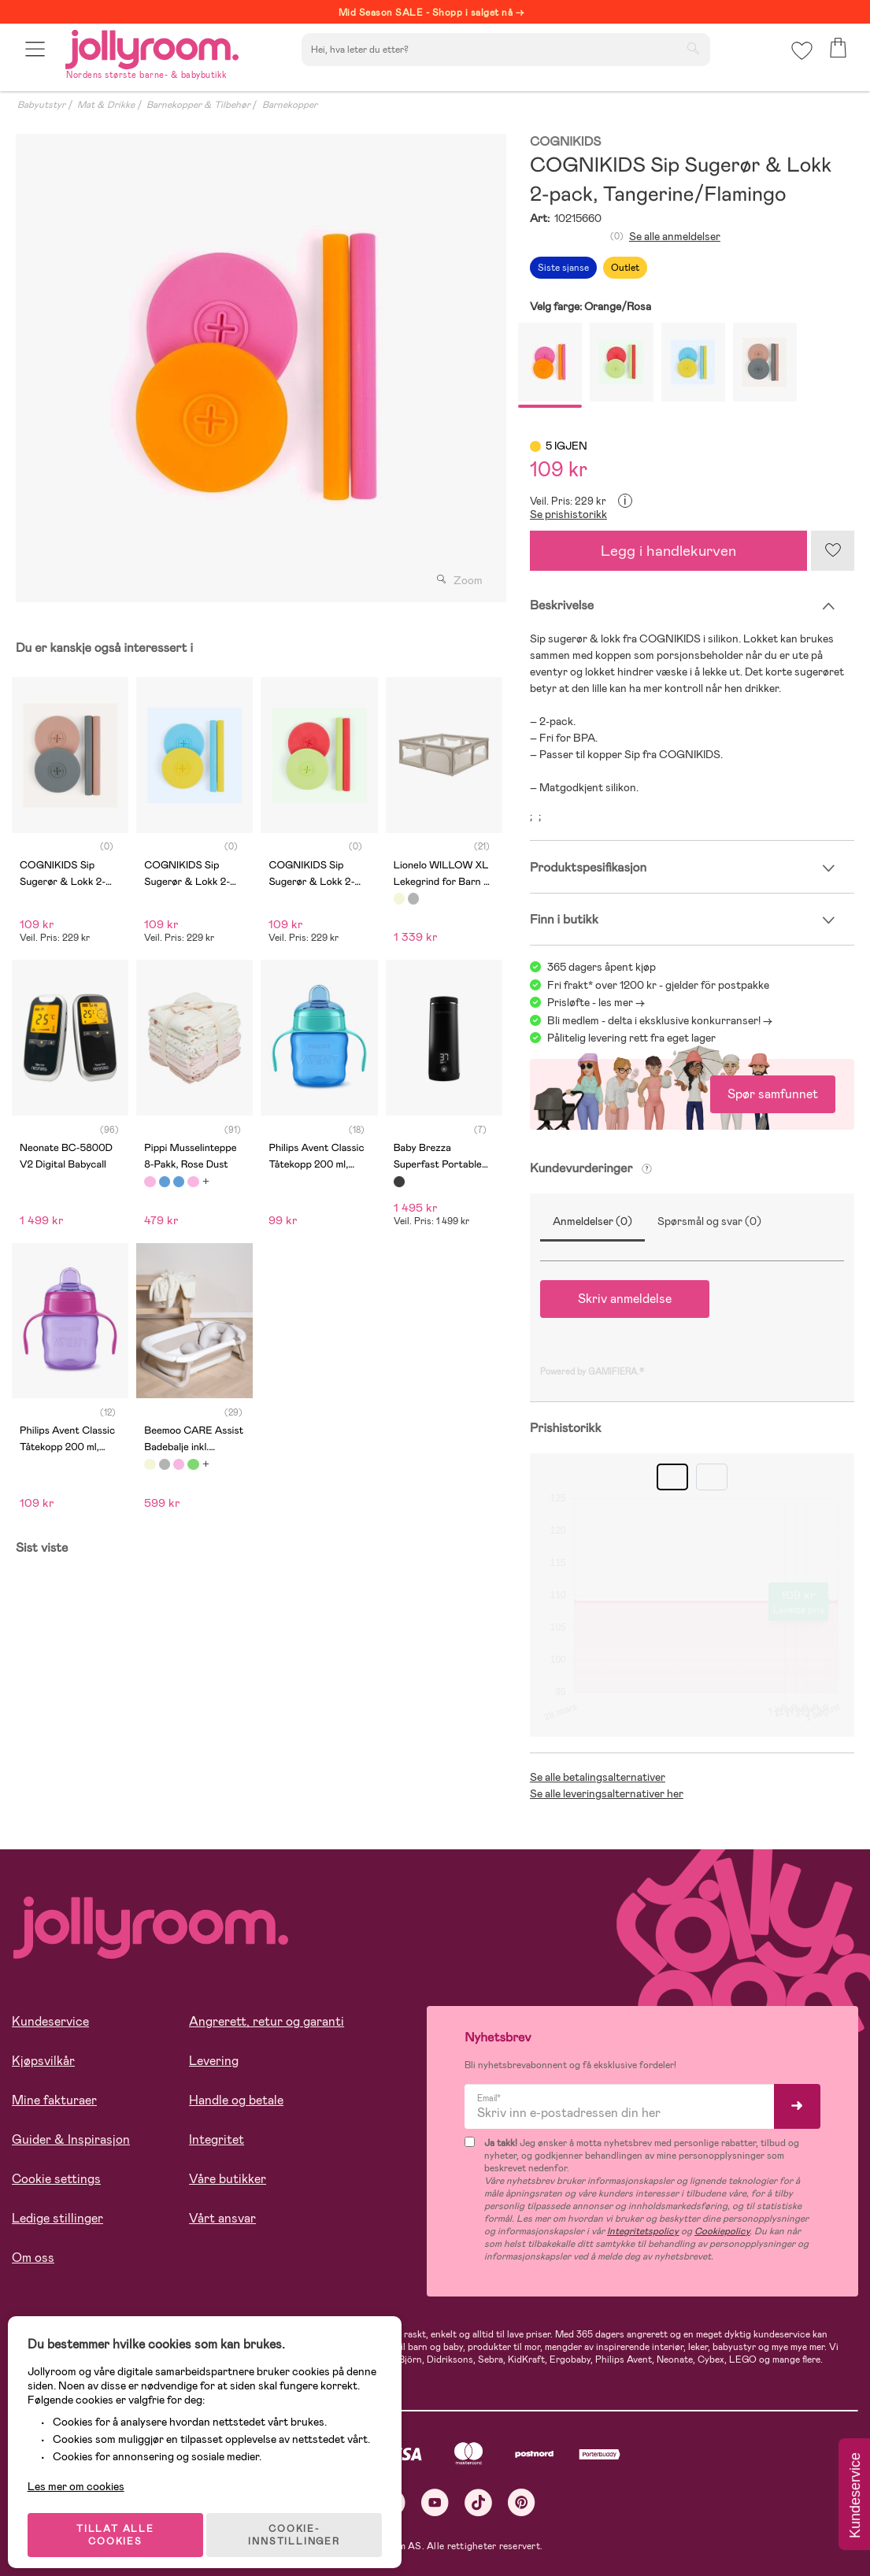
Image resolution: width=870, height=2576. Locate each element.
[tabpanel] (257, 368)
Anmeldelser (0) (592, 1221)
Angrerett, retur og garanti (266, 2021)
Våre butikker (227, 2179)
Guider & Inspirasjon (71, 2139)
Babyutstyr (41, 104)
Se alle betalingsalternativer (597, 1777)
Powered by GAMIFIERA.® (592, 1371)
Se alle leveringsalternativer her (606, 1793)
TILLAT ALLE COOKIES (122, 2522)
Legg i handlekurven (668, 551)
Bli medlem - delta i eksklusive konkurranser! (654, 1020)
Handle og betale (236, 2100)
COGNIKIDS (565, 142)
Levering (214, 2060)
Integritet (216, 2139)
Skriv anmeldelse (625, 1298)
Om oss (33, 2257)
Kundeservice (50, 2021)
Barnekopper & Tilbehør (198, 104)
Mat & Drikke (106, 104)
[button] (37, 57)
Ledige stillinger (57, 2218)
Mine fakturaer (54, 2100)
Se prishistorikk (568, 514)
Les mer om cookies (83, 2474)
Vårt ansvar (222, 2218)
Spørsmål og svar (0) (709, 1221)
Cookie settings (56, 2179)
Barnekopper (289, 104)
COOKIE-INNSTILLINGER (303, 2522)
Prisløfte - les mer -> (596, 1002)
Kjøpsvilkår (43, 2060)
